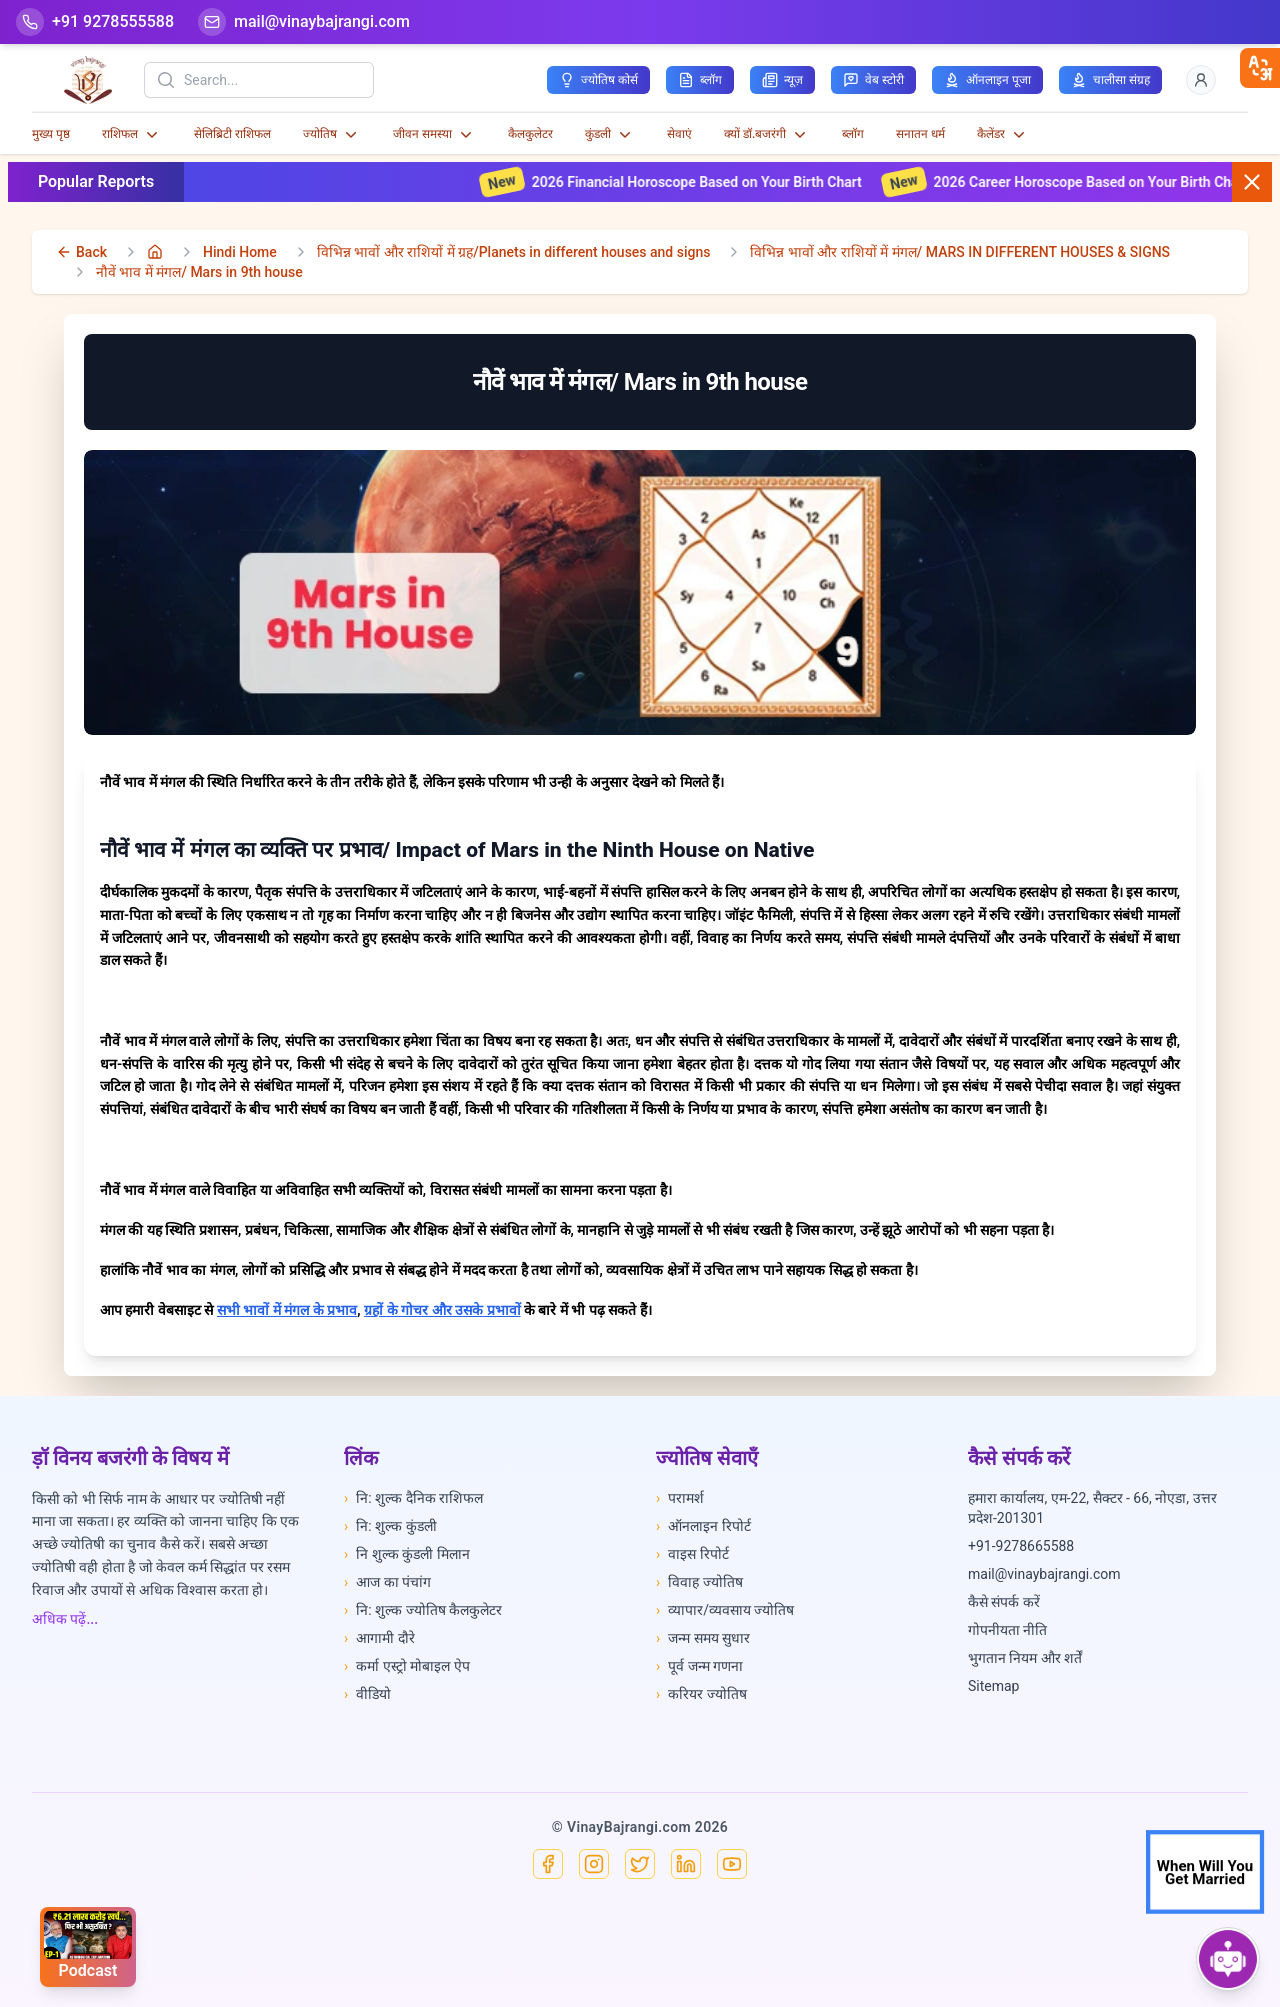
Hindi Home (240, 252)
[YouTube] (732, 1864)
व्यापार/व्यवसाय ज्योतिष (725, 1610)
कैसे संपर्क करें (1004, 1602)
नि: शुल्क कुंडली (390, 1526)
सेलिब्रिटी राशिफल (232, 134)
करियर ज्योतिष (701, 1694)
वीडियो (367, 1694)
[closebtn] (1260, 68)
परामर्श (680, 1498)
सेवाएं (679, 134)
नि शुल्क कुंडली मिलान (407, 1554)
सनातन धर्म (920, 134)
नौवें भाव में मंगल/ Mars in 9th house (199, 272)
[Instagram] (594, 1864)
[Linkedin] (686, 1864)
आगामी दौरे (379, 1638)
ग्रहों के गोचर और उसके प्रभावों (442, 1310)
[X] (640, 1864)
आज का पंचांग (387, 1582)
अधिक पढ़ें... (65, 1619)
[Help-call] (95, 22)
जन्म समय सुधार (703, 1638)
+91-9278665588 (1021, 1546)
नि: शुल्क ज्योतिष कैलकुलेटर (423, 1610)
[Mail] (304, 22)
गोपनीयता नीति (1007, 1630)
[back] (81, 252)
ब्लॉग (853, 134)
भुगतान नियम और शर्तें (1025, 1658)
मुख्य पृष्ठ (51, 134)
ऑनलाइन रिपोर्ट (703, 1526)
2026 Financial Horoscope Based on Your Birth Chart (720, 182)
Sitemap (993, 1686)
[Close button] (1252, 182)
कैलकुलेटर (530, 134)
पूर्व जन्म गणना (699, 1666)
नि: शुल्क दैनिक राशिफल (413, 1498)
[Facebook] (548, 1864)
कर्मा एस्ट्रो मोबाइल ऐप (407, 1666)
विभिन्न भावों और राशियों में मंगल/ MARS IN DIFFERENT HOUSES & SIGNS (960, 252)
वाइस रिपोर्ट (692, 1554)
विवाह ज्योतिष (699, 1582)
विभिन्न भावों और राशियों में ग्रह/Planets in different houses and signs (514, 252)
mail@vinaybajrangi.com (1044, 1574)
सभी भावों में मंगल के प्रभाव (287, 1310)
